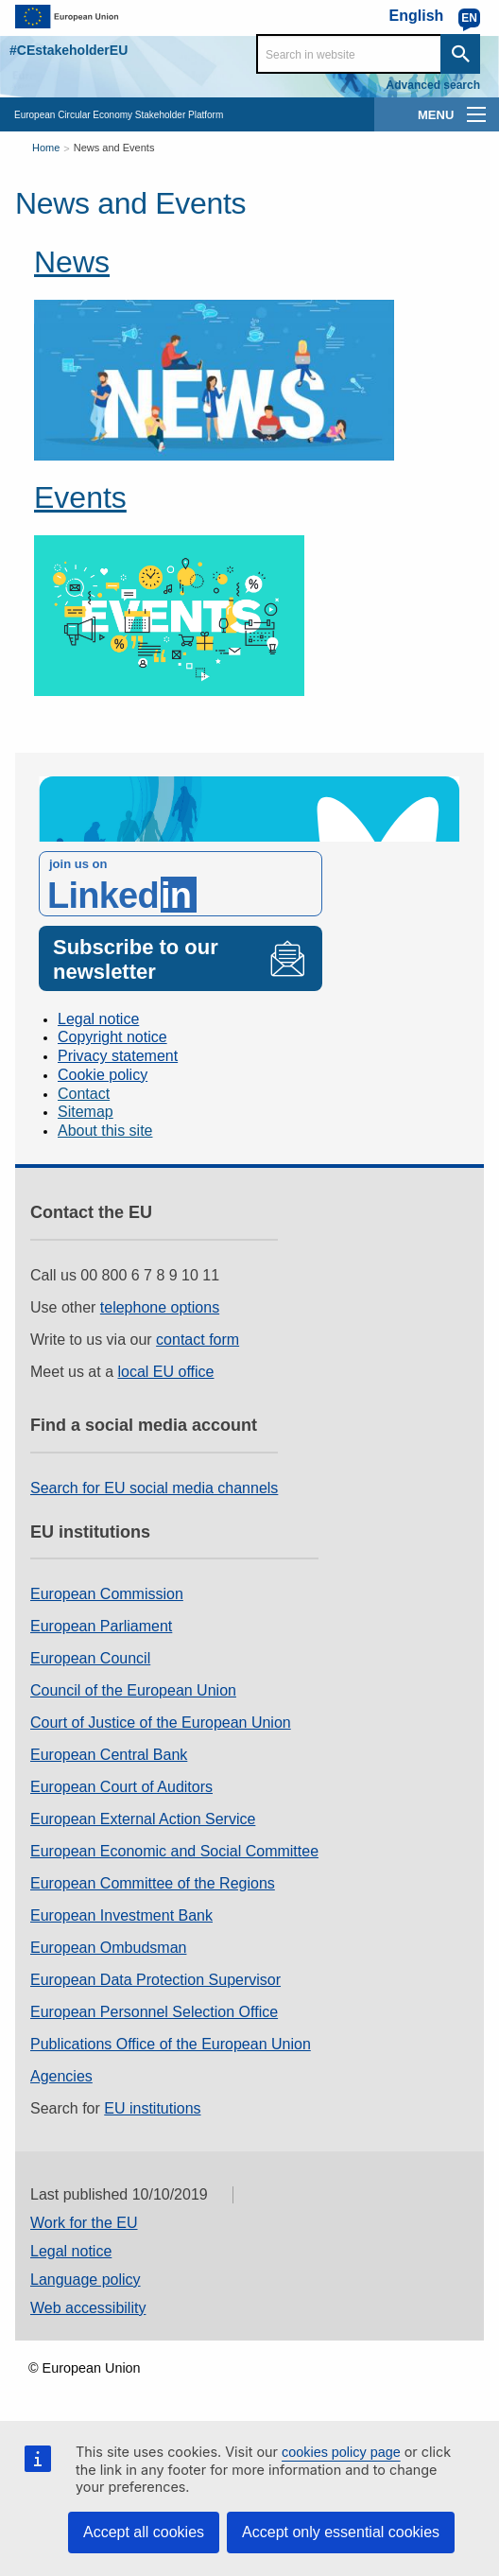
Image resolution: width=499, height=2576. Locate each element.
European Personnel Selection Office (154, 2012)
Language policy (85, 2279)
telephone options (159, 1307)
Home (46, 147)
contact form (197, 1340)
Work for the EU (84, 2223)
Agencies (61, 2076)
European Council (90, 1658)
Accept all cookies (143, 2532)
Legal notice (98, 1019)
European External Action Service (142, 1819)
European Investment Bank (121, 1915)
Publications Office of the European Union (170, 2044)
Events (80, 497)
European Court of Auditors (121, 1787)
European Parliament (101, 1626)
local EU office (166, 1372)
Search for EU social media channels (154, 1488)
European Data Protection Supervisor (155, 1980)
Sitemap (85, 1112)
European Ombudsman (108, 1948)
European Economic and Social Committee (174, 1851)
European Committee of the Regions (152, 1883)
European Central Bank (108, 1755)
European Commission (106, 1594)
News (72, 262)
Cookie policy (102, 1075)
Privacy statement (118, 1056)
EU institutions (152, 2108)
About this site (105, 1131)
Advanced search (433, 85)
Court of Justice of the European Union (160, 1722)
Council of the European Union (133, 1690)
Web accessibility (88, 2308)
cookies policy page (341, 2452)
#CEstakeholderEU (68, 50)
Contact (84, 1094)
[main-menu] (476, 114)
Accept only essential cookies (340, 2532)
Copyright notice (112, 1037)
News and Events (114, 147)
